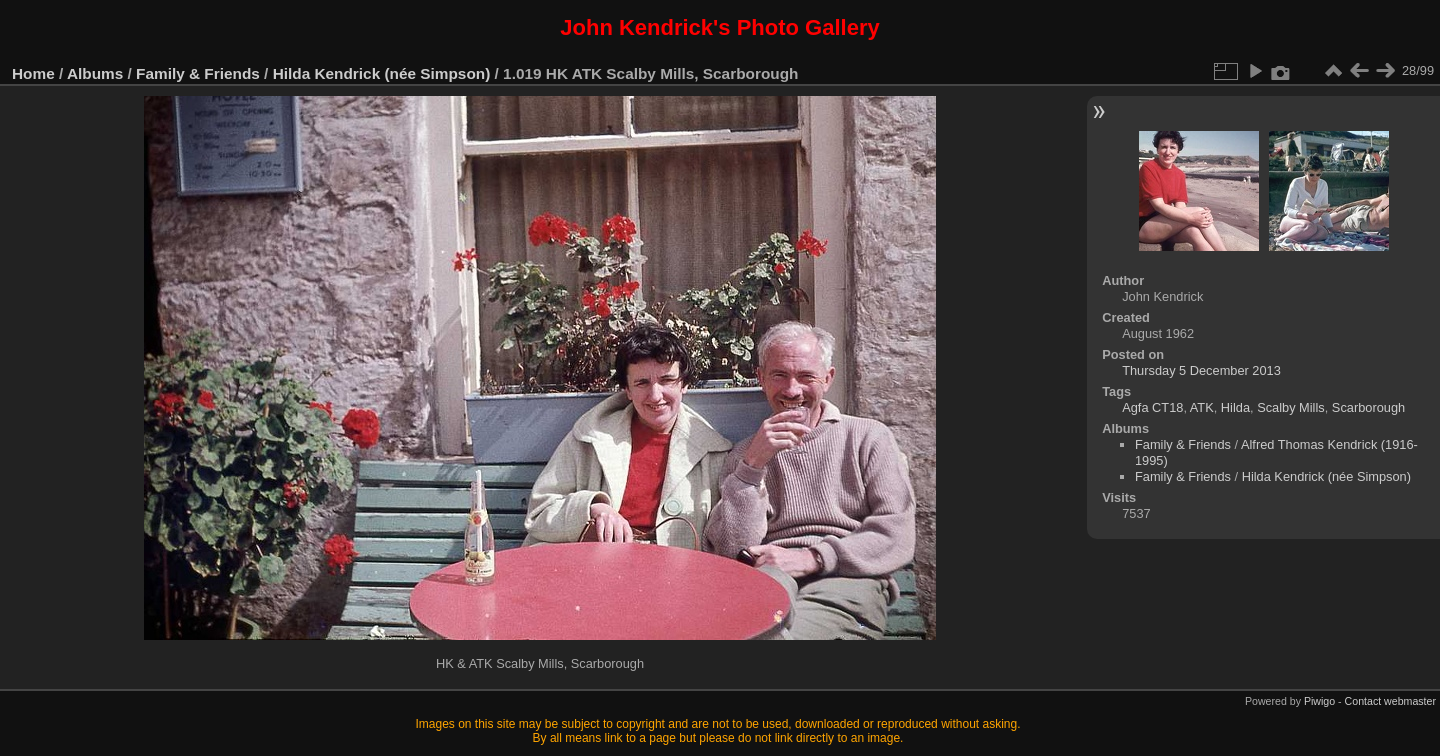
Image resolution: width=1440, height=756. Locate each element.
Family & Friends (198, 73)
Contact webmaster (1390, 701)
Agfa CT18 (1152, 407)
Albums (95, 73)
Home (33, 73)
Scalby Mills (1291, 407)
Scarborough (1368, 407)
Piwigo (1319, 701)
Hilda (1235, 407)
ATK (1202, 407)
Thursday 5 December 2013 (1201, 370)
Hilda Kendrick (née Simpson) (382, 73)
